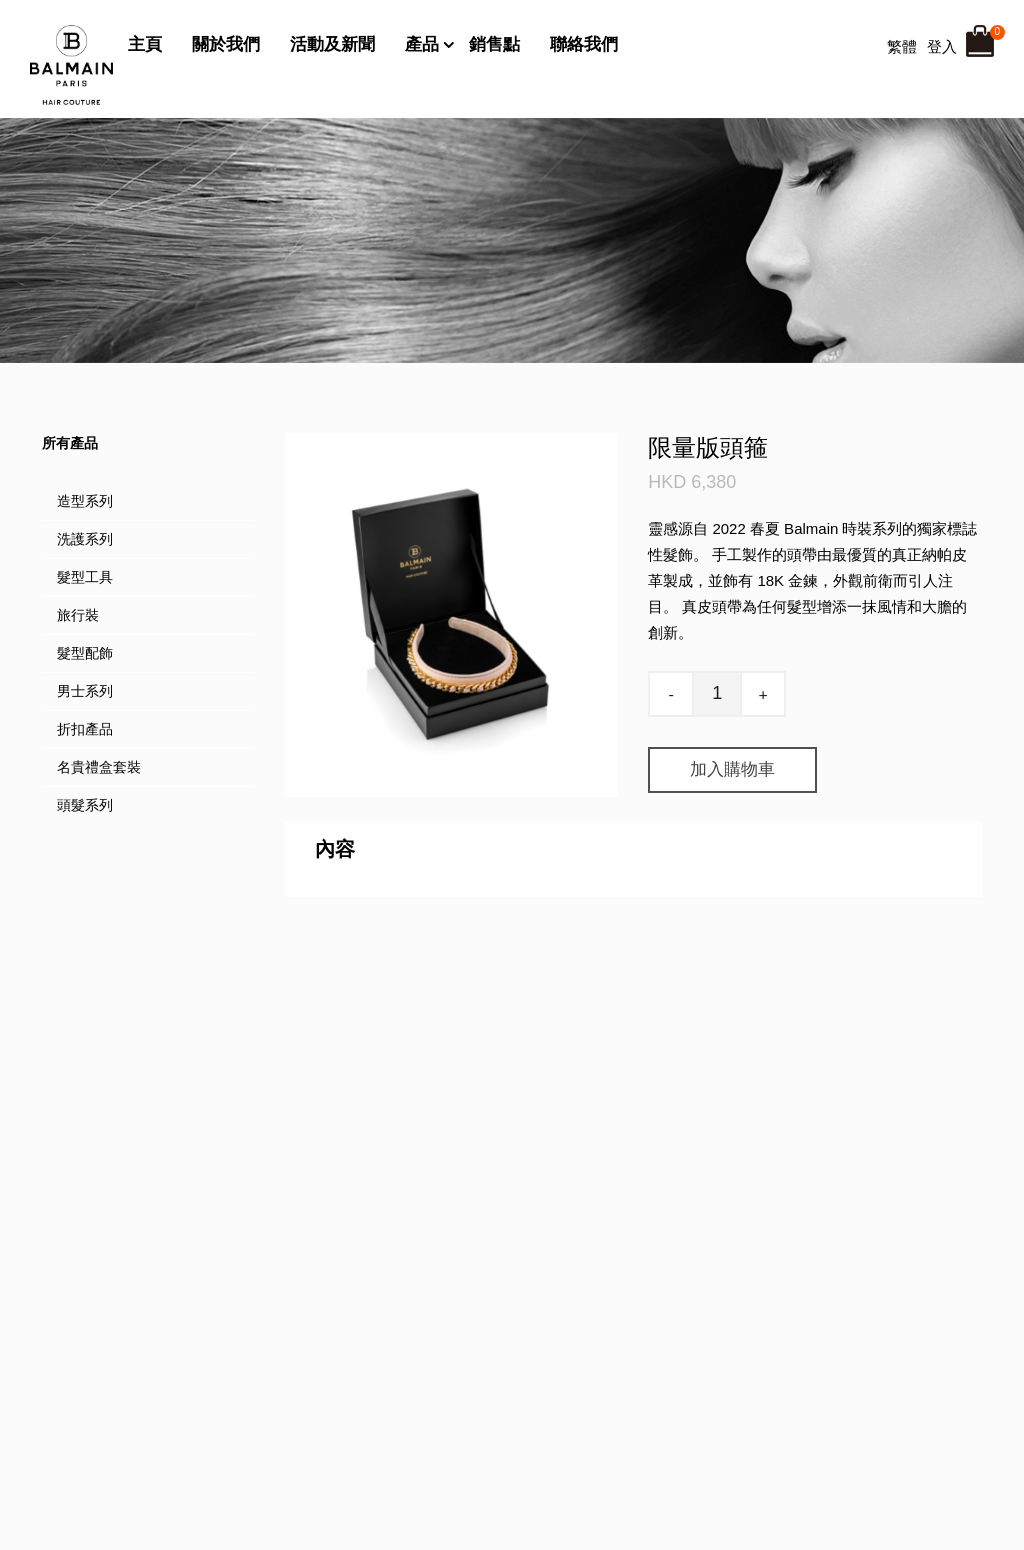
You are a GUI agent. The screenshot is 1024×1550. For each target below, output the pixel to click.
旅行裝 (78, 615)
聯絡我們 (584, 44)
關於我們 (226, 44)
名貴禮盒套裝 (99, 767)
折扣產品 (85, 729)
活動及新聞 (332, 44)
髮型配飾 (85, 653)
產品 (422, 44)
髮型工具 (85, 577)
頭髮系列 (85, 805)
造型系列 (85, 501)
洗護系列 (85, 539)
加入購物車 (732, 769)
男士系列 (85, 691)
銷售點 (494, 44)
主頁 (145, 44)
